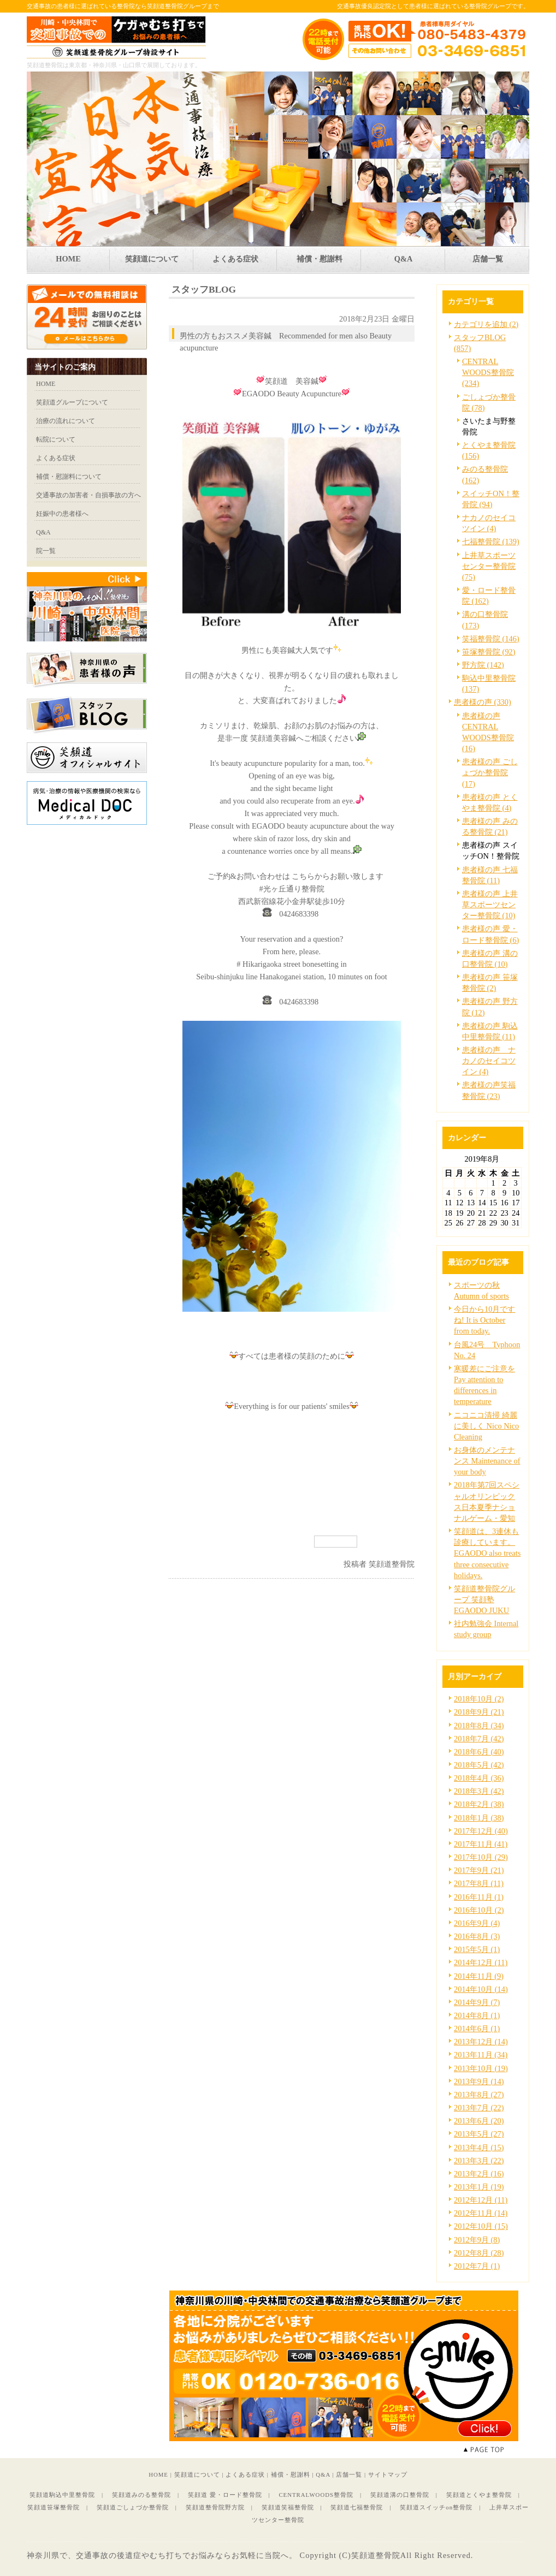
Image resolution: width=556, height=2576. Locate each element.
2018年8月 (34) (479, 1725)
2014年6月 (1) (477, 2028)
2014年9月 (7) (477, 2002)
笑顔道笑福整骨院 (288, 2507)
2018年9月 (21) (479, 1712)
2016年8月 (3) (477, 1936)
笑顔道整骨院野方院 (215, 2507)
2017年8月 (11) (479, 1883)
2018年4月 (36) (479, 1778)
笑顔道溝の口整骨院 (399, 2494)
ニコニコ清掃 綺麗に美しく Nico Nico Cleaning (486, 1426)
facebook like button (387, 1541)
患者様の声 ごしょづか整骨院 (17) (490, 772)
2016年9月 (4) (477, 1923)
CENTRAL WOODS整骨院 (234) (488, 372)
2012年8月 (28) (479, 2252)
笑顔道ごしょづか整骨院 (133, 2507)
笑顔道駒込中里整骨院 (62, 2494)
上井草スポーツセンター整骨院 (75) (489, 566)
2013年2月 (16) (479, 2173)
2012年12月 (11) (480, 2200)
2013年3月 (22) (479, 2160)
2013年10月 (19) (481, 2068)
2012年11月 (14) (480, 2213)
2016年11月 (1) (479, 1897)
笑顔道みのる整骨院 (141, 2494)
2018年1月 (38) (479, 1817)
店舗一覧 (349, 2474)
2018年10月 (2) (479, 1698)
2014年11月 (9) (479, 1976)
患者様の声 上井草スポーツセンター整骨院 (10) (490, 904)
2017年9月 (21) (479, 1870)
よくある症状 (245, 2474)
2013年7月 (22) (479, 2107)
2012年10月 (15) (481, 2226)
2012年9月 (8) (477, 2239)
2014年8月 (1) (477, 2015)
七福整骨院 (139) (490, 541)
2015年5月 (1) (477, 1949)
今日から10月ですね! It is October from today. (484, 1320)
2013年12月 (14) (481, 2041)
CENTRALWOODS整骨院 (316, 2494)
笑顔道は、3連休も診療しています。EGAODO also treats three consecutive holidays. (487, 1553)
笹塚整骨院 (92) (489, 651)
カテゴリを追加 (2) (486, 324)
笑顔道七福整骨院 (356, 2507)
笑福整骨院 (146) (490, 638)
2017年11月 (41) (480, 1844)
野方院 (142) (483, 665)
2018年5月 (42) (479, 1764)
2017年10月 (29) (481, 1857)
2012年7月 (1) (477, 2266)
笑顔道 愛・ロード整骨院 (225, 2494)
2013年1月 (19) (479, 2186)
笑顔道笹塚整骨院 (53, 2507)
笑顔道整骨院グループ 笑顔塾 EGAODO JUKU (484, 1599)
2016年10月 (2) (479, 1910)
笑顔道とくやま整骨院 (479, 2494)
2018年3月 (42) (479, 1791)
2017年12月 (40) (481, 1831)
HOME (158, 2474)
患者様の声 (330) (482, 702)
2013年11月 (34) (480, 2054)
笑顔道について (197, 2474)
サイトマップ (387, 2474)
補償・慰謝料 (290, 2474)
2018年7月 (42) (479, 1738)
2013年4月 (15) (479, 2147)
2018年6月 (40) (479, 1751)
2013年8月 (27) (479, 2094)
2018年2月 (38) (479, 1804)
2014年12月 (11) (480, 1962)
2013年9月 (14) (479, 2081)
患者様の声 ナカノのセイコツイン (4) (489, 1060)
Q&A (323, 2474)
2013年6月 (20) (479, 2120)
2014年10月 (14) (481, 1989)
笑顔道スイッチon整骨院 (436, 2507)
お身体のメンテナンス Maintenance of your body (487, 1460)
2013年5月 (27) (479, 2133)
